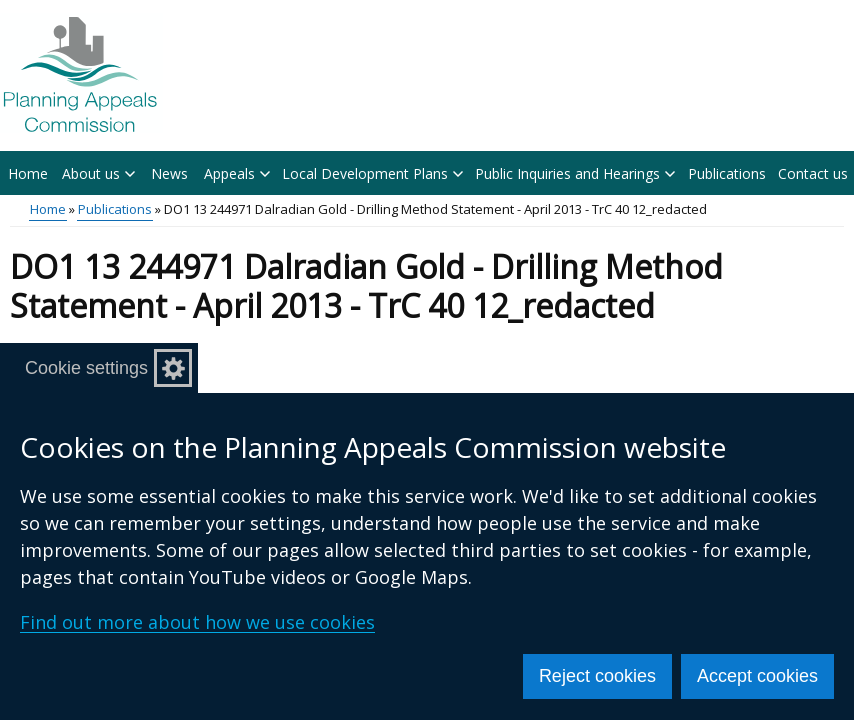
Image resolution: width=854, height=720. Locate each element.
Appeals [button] (237, 173)
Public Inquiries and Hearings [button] (575, 173)
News (169, 173)
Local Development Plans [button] (372, 173)
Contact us (813, 173)
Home (28, 173)
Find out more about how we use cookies (197, 622)
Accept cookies (757, 676)
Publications (727, 173)
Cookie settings (86, 368)
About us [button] (98, 173)
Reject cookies (597, 676)
